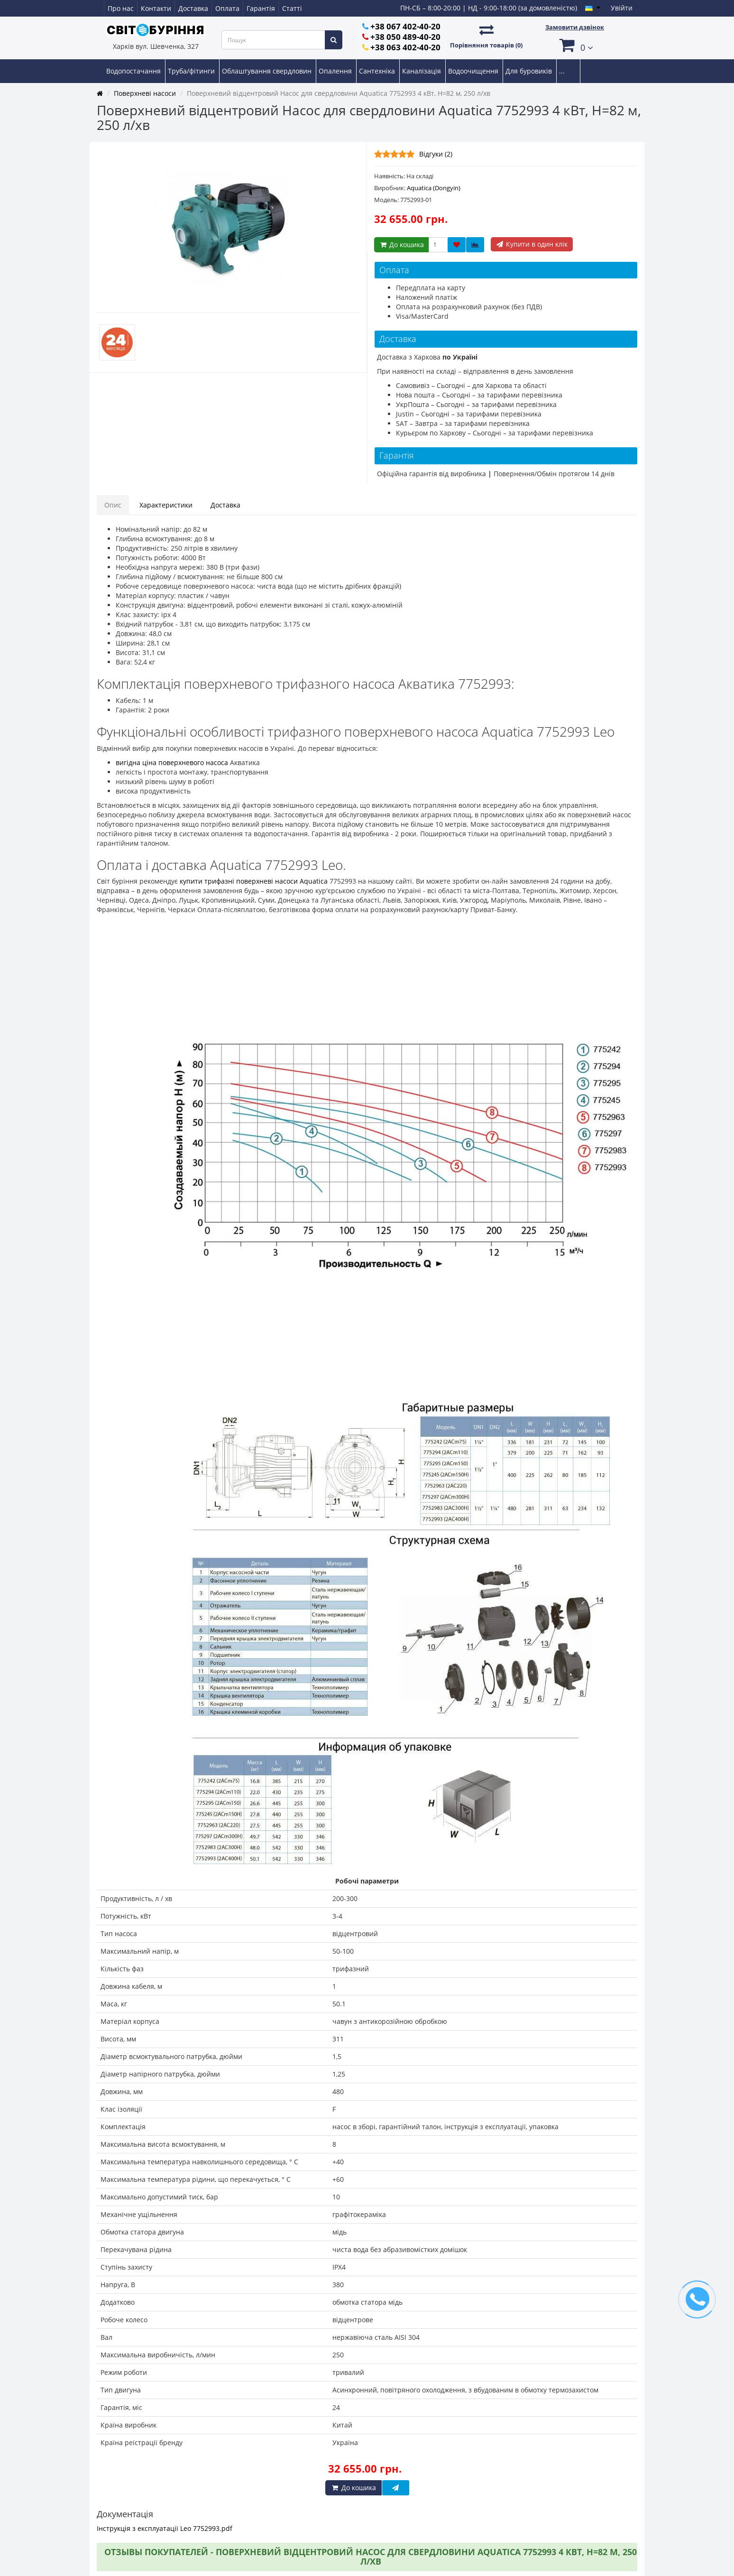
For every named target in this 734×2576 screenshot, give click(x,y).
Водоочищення (474, 70)
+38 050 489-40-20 (405, 36)
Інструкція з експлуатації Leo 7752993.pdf (164, 2528)
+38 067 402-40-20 (405, 26)
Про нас (121, 8)
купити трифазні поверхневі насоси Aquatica (254, 881)
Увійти (622, 7)
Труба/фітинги (192, 70)
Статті (292, 8)
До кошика (401, 244)
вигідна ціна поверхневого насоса (172, 762)
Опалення (336, 70)
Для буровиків (529, 70)
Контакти (156, 8)
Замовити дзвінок (574, 27)
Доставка (193, 8)
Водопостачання (134, 70)
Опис (112, 504)
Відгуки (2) (435, 153)
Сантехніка (378, 70)
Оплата (227, 8)
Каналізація (422, 70)
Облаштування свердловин (267, 70)
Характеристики (166, 504)
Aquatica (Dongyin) (433, 188)
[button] (575, 44)
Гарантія (261, 8)
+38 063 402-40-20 (405, 47)
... (562, 70)
